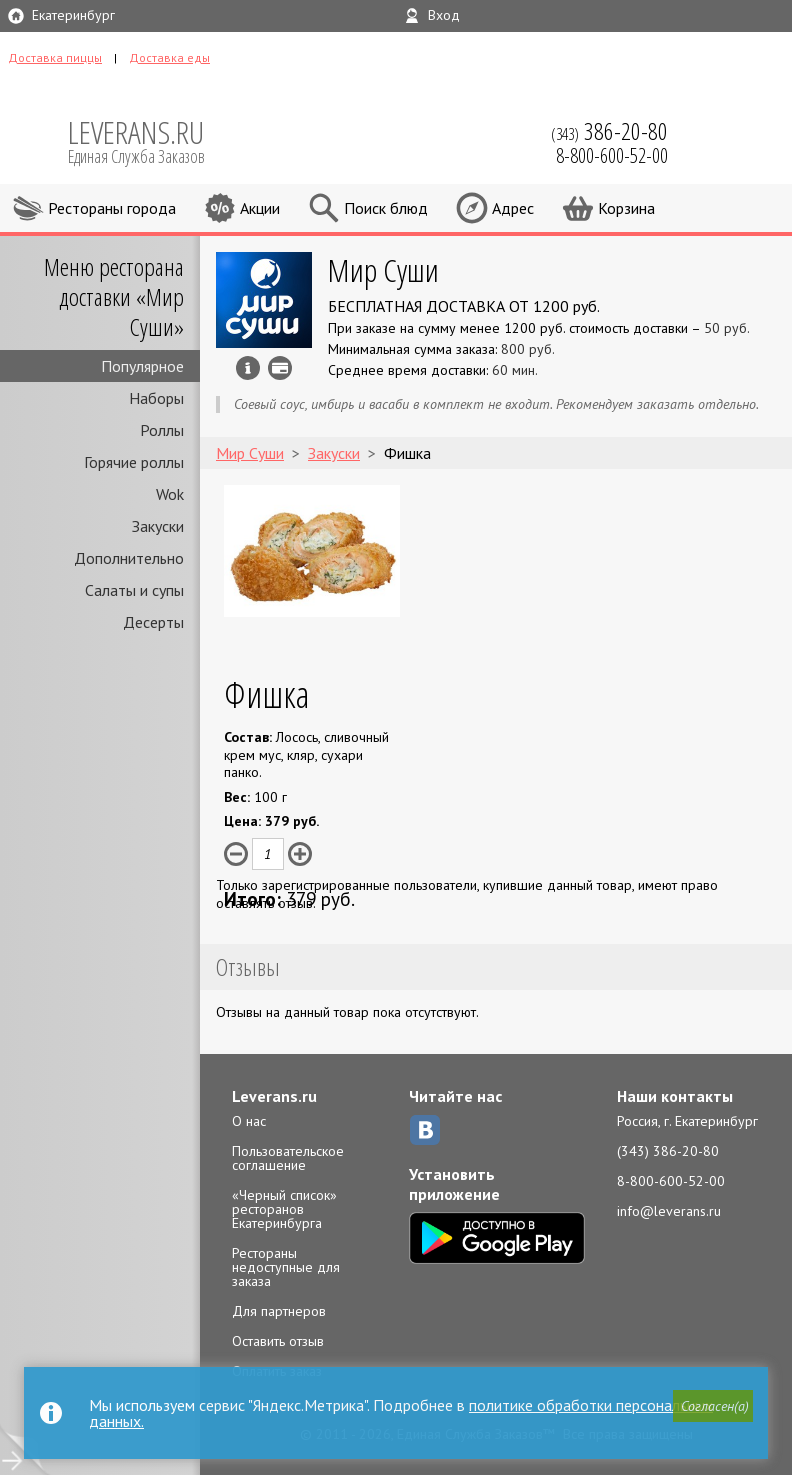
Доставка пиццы (55, 57)
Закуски (158, 526)
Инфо (248, 368)
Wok (170, 494)
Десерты (153, 622)
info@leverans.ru (669, 1211)
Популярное (142, 366)
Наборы (156, 398)
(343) (609, 131)
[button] (713, 1406)
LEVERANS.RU (150, 140)
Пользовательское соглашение (288, 1158)
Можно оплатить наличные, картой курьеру (280, 368)
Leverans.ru (274, 1096)
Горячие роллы (134, 462)
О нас (249, 1121)
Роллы (162, 430)
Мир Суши (383, 269)
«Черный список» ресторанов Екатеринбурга (284, 1209)
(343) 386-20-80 (668, 1151)
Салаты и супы (134, 590)
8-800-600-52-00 (671, 1181)
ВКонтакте (425, 1130)
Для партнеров (279, 1311)
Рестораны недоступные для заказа (286, 1267)
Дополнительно (129, 558)
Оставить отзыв (278, 1341)
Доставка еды (169, 57)
